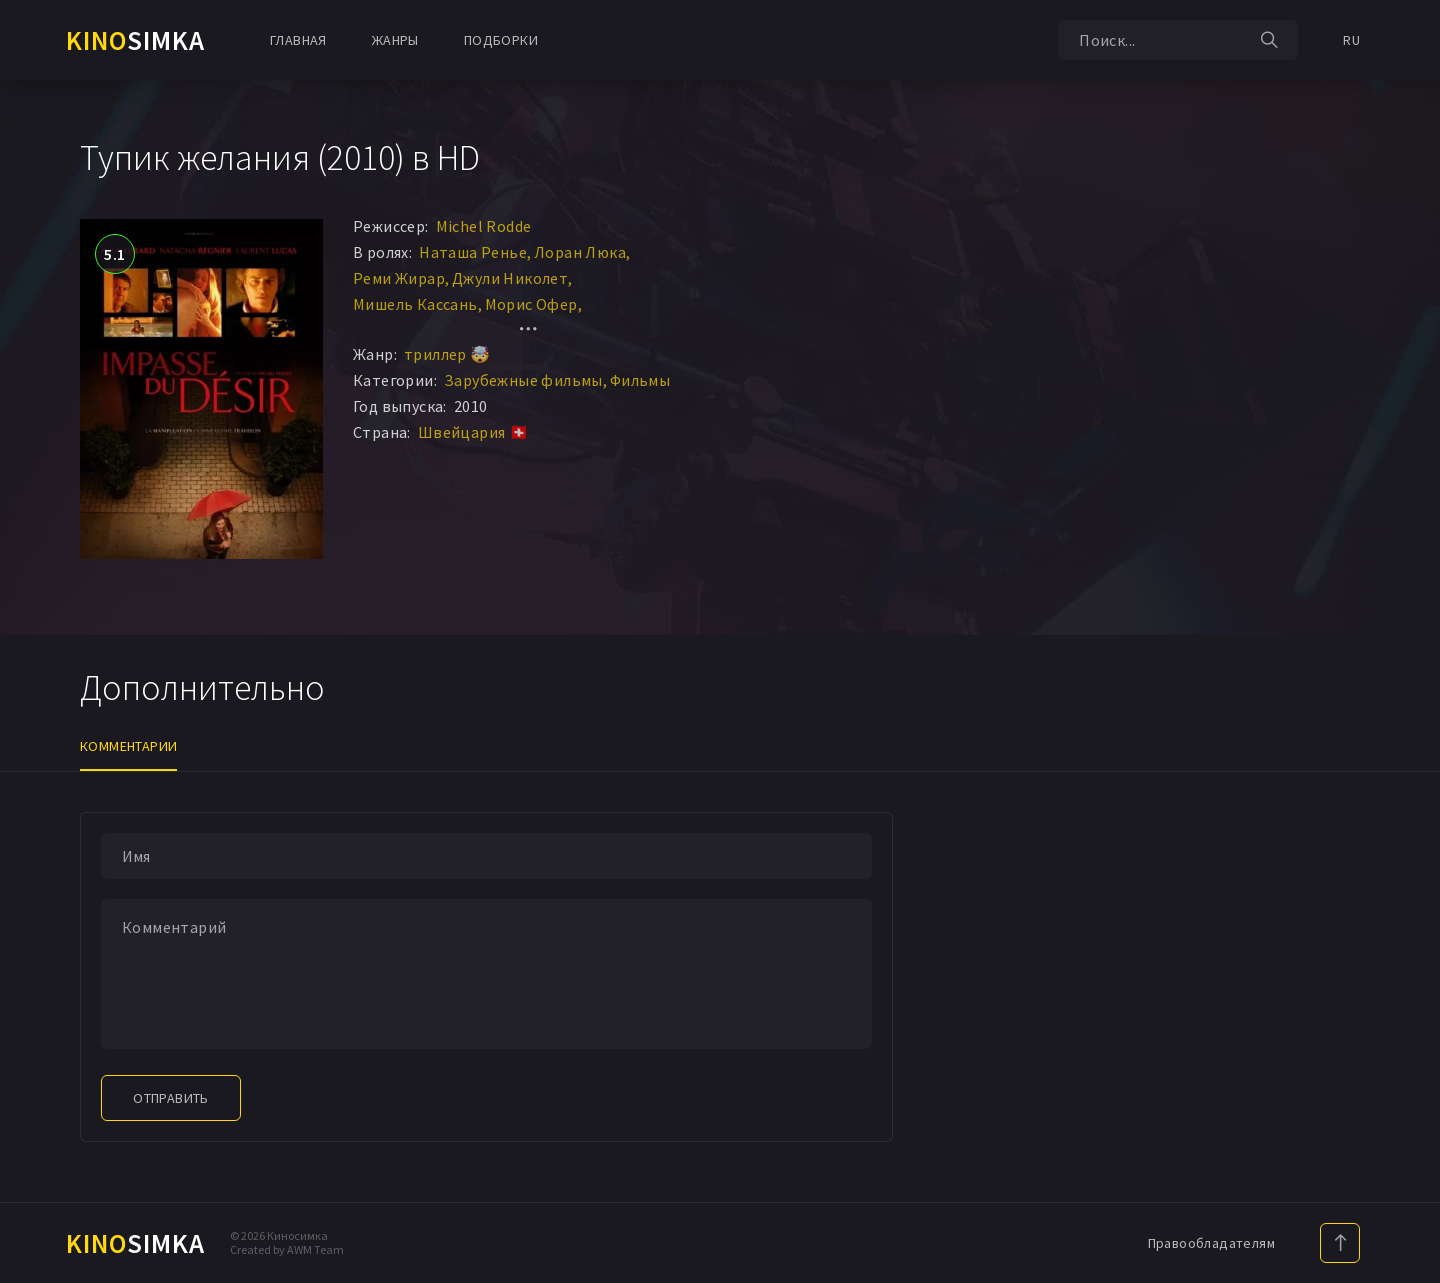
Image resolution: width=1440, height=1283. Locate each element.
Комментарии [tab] (128, 746)
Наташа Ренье (473, 252)
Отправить (171, 1098)
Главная (298, 40)
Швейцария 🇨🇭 (473, 432)
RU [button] (1351, 40)
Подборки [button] (501, 40)
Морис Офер (531, 304)
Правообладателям (1211, 1243)
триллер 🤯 (447, 354)
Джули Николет (510, 278)
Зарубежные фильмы (523, 380)
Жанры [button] (395, 40)
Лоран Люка (580, 252)
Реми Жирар (399, 278)
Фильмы (640, 380)
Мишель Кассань (415, 304)
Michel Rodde (484, 226)
